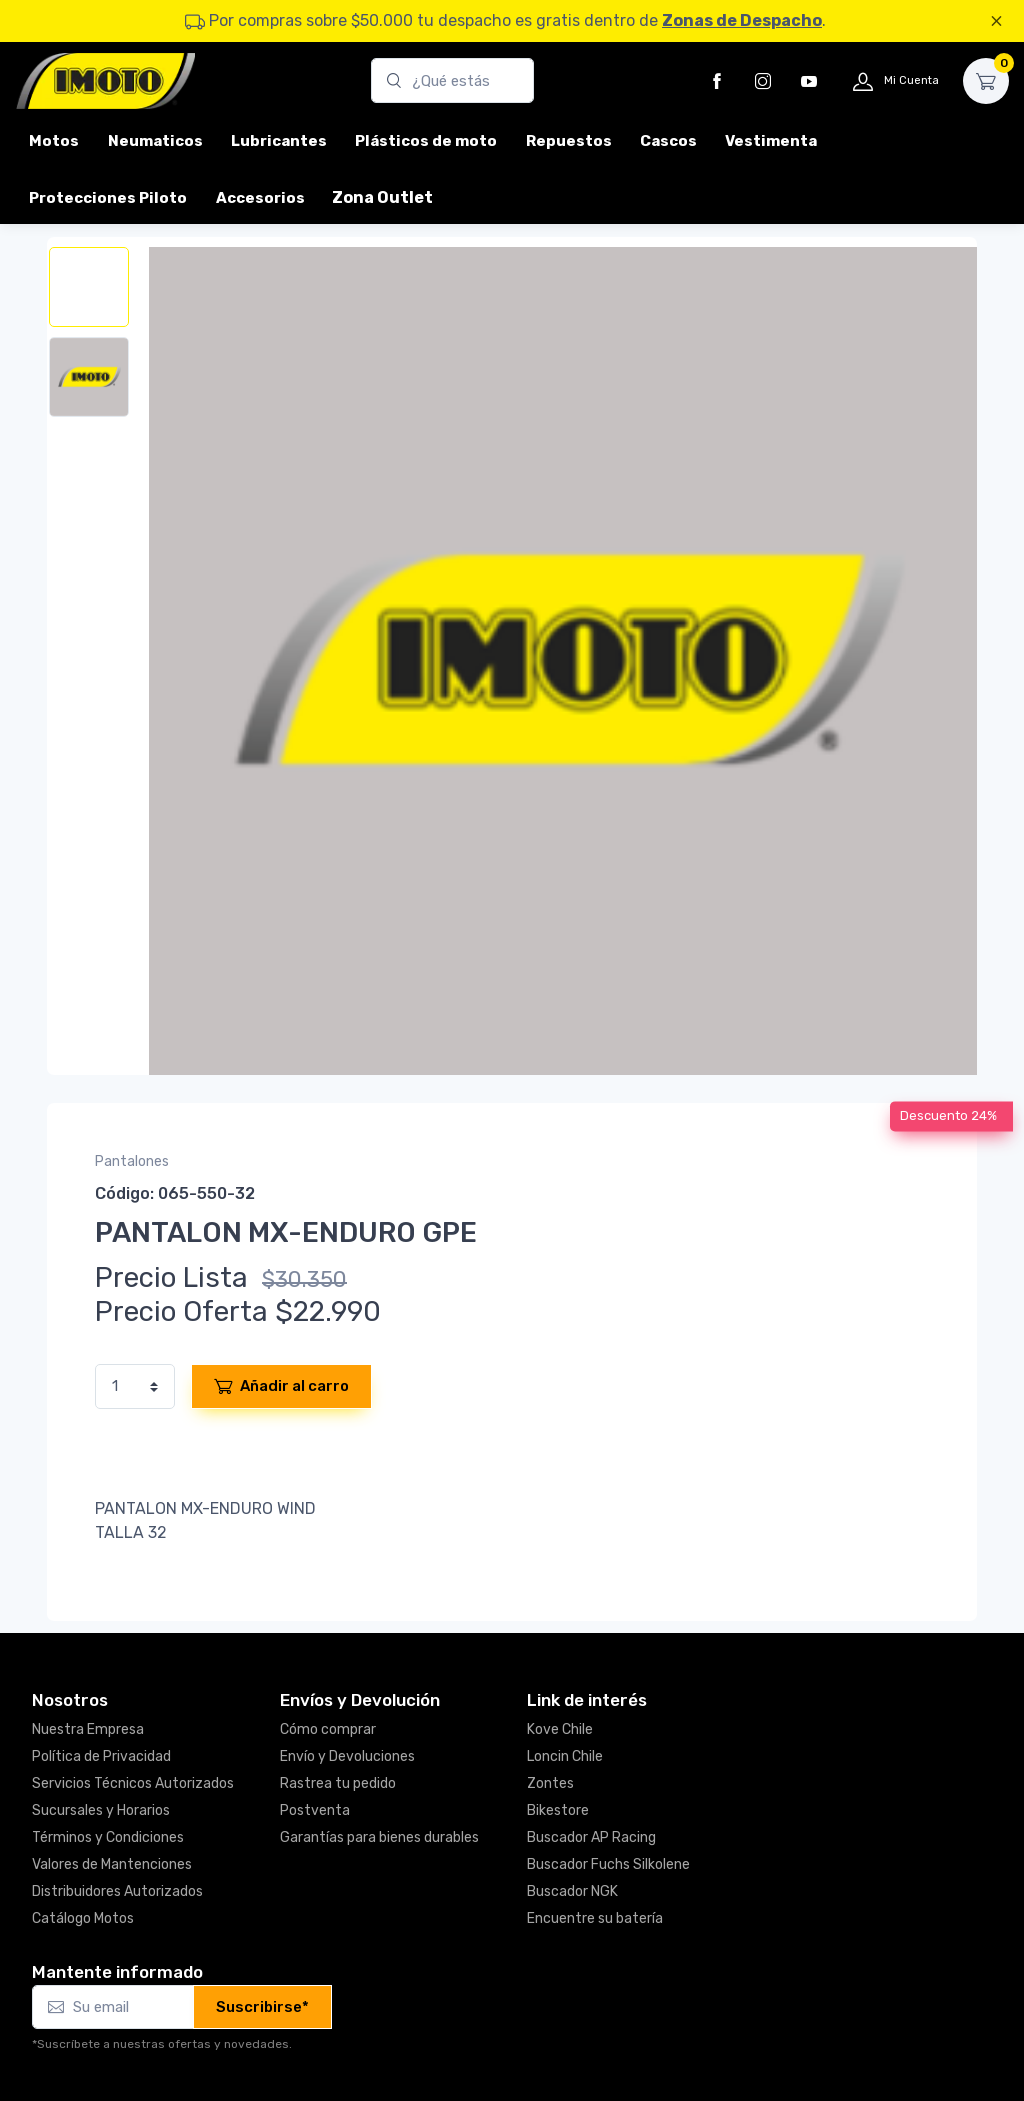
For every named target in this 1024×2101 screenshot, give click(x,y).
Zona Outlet (382, 197)
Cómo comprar (328, 1729)
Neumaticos (155, 141)
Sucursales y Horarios (101, 1810)
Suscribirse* (262, 2007)
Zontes (550, 1783)
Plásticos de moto (426, 141)
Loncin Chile (565, 1756)
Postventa (315, 1810)
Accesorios (260, 198)
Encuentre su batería (595, 1918)
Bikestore (558, 1810)
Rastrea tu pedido (338, 1783)
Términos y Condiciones (108, 1837)
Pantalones (132, 1161)
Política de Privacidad (101, 1756)
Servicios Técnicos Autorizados (133, 1783)
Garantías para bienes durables (379, 1837)
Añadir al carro (281, 1386)
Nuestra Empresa (88, 1729)
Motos (54, 141)
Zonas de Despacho (742, 20)
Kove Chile (560, 1729)
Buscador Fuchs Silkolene (608, 1864)
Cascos (668, 141)
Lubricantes (279, 141)
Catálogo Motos (83, 1918)
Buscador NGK (572, 1891)
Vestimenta (771, 141)
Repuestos (569, 141)
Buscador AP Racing (591, 1837)
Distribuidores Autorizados (117, 1891)
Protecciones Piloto (108, 198)
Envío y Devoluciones (347, 1756)
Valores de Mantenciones (112, 1864)
